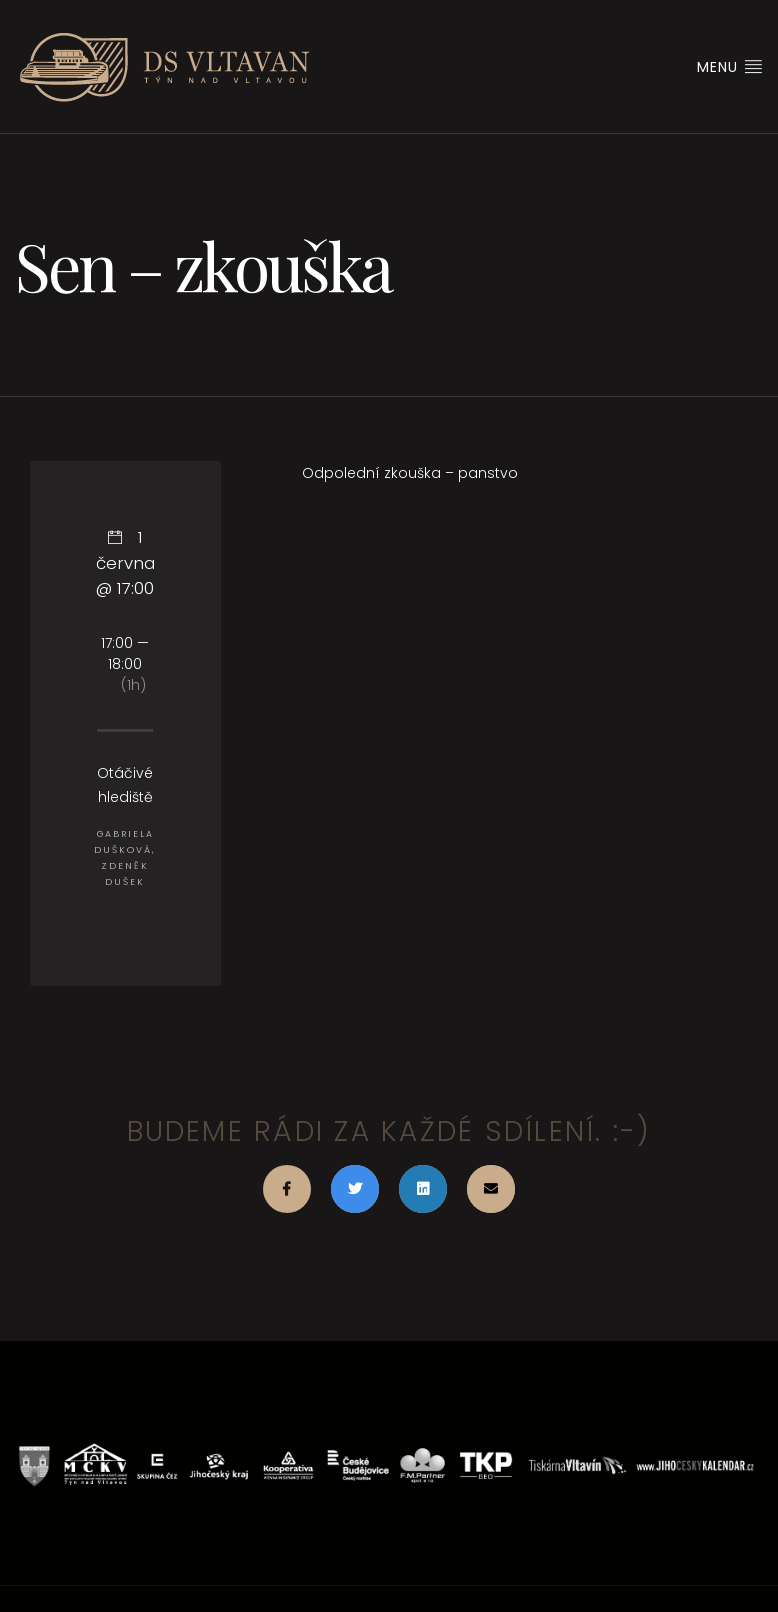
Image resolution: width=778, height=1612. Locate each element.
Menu (730, 67)
